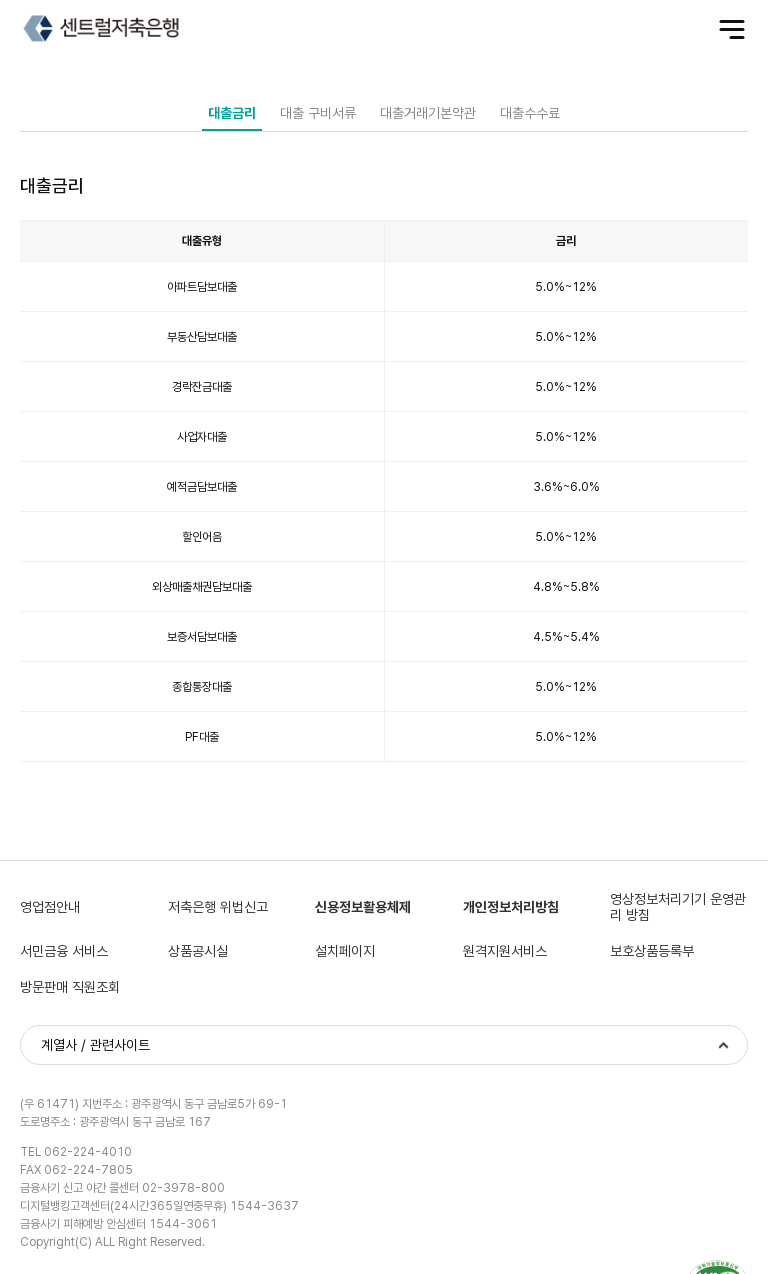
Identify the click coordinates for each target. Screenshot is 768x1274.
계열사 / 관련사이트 (95, 1045)
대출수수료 (530, 113)
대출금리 (232, 113)
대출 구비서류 (318, 113)
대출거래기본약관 (428, 113)
